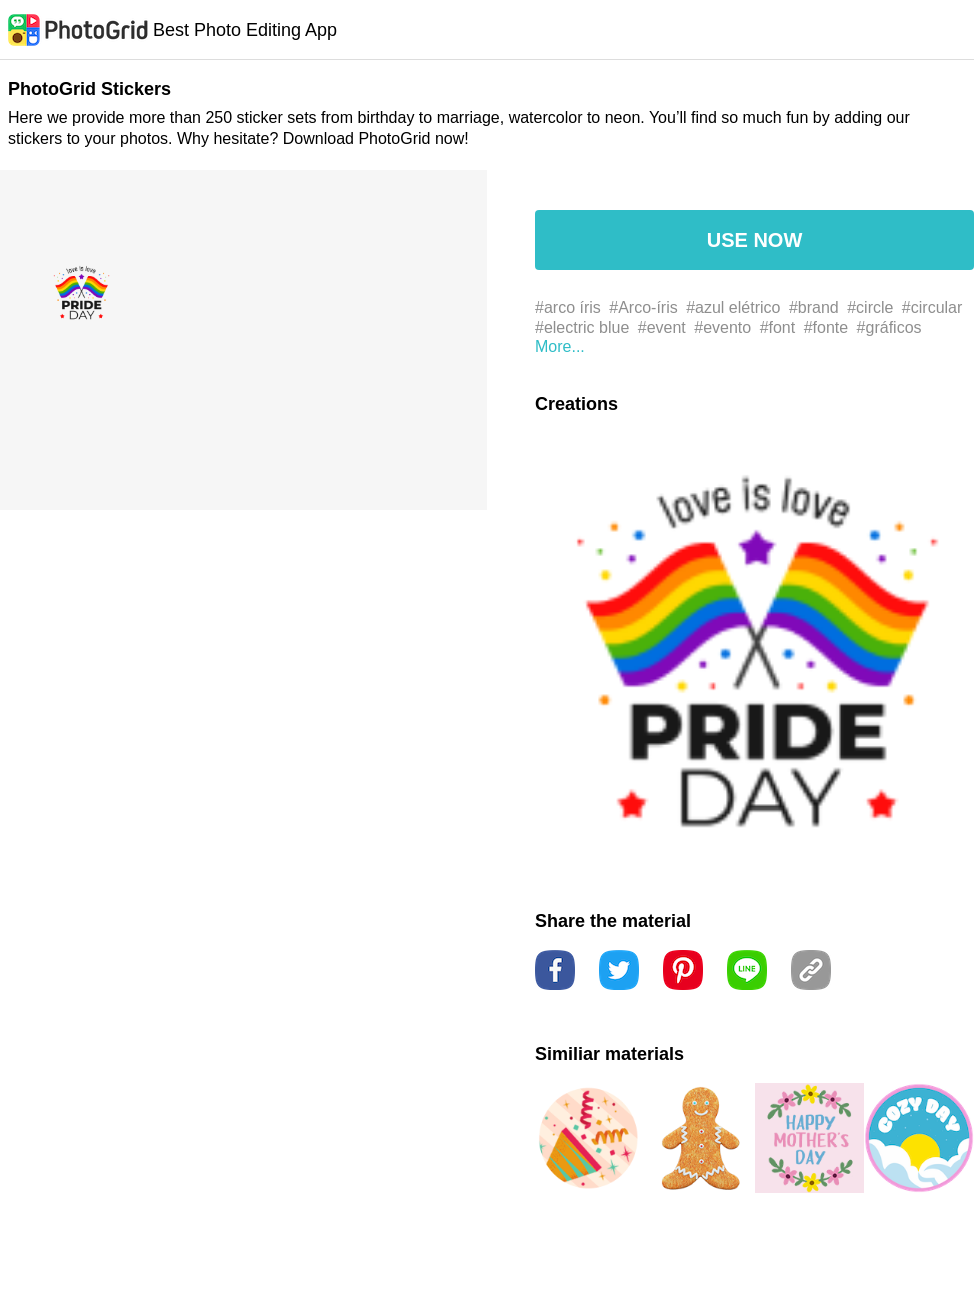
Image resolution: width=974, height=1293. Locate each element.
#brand (814, 307)
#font (778, 327)
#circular (932, 307)
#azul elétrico (733, 307)
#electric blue (582, 327)
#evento (722, 327)
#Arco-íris (643, 307)
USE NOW (755, 240)
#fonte (826, 327)
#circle (870, 307)
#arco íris (568, 307)
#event (662, 327)
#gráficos (889, 327)
